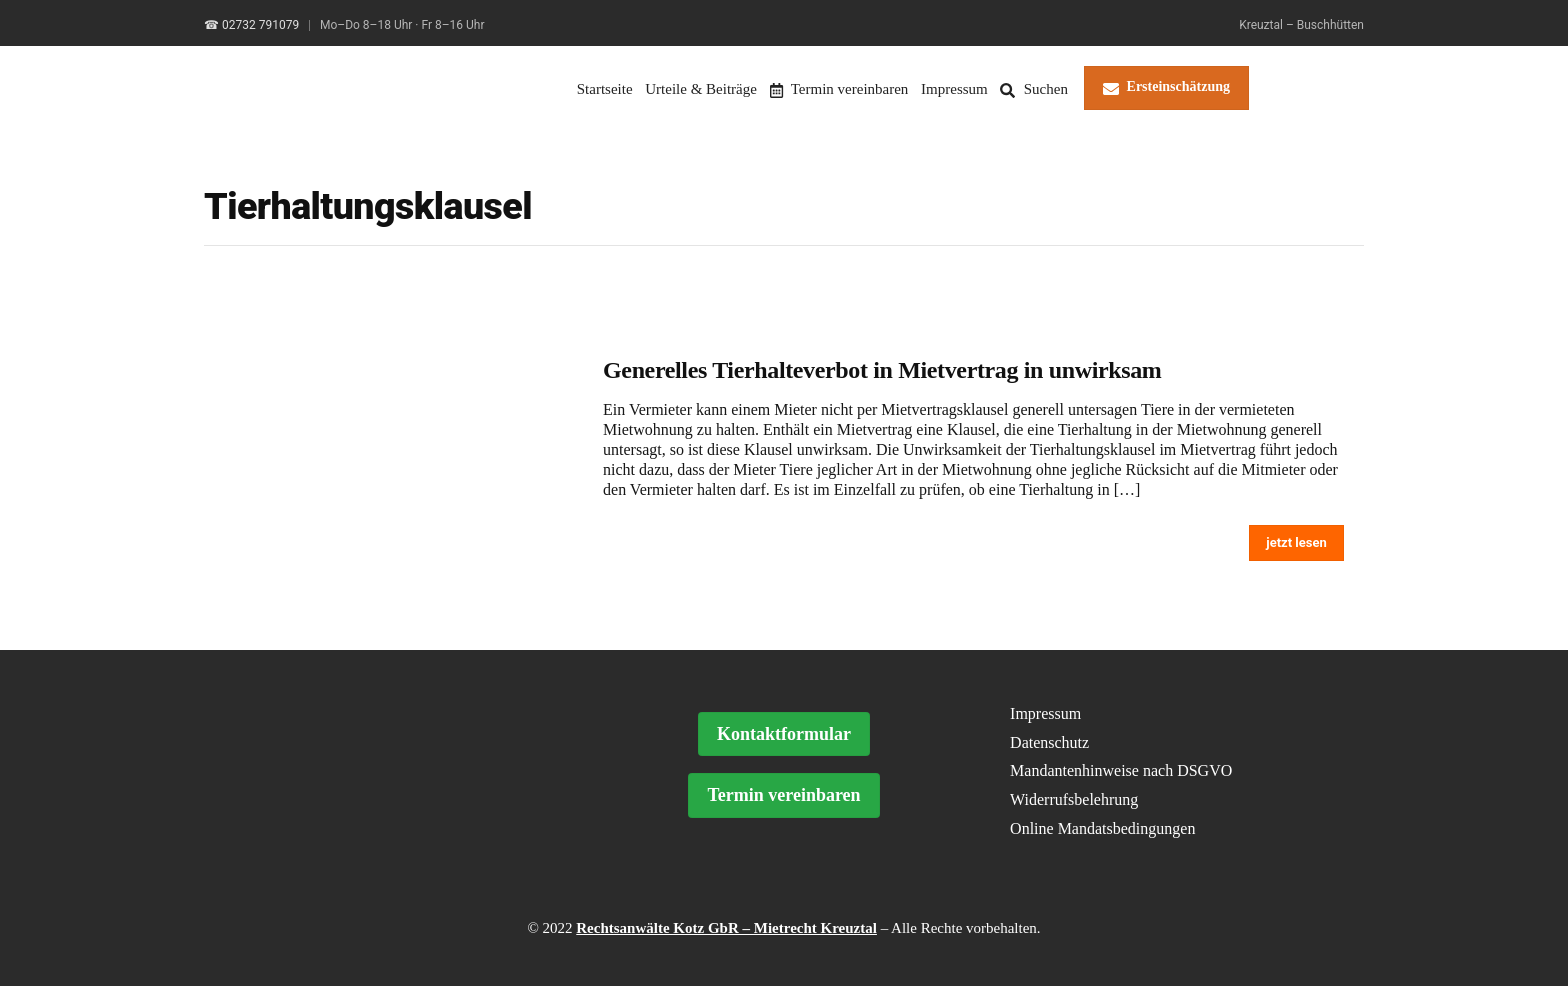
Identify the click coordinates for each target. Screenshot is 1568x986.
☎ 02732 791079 (251, 25)
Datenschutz (1049, 742)
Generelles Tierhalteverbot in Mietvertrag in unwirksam (882, 370)
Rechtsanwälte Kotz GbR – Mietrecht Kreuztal (726, 928)
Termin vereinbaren (839, 89)
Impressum (954, 89)
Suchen (1033, 89)
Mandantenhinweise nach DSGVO (1121, 770)
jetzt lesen (1296, 542)
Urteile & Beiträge (701, 89)
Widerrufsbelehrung (1074, 799)
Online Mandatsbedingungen (1102, 828)
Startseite (605, 89)
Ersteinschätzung (1166, 88)
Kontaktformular (784, 734)
